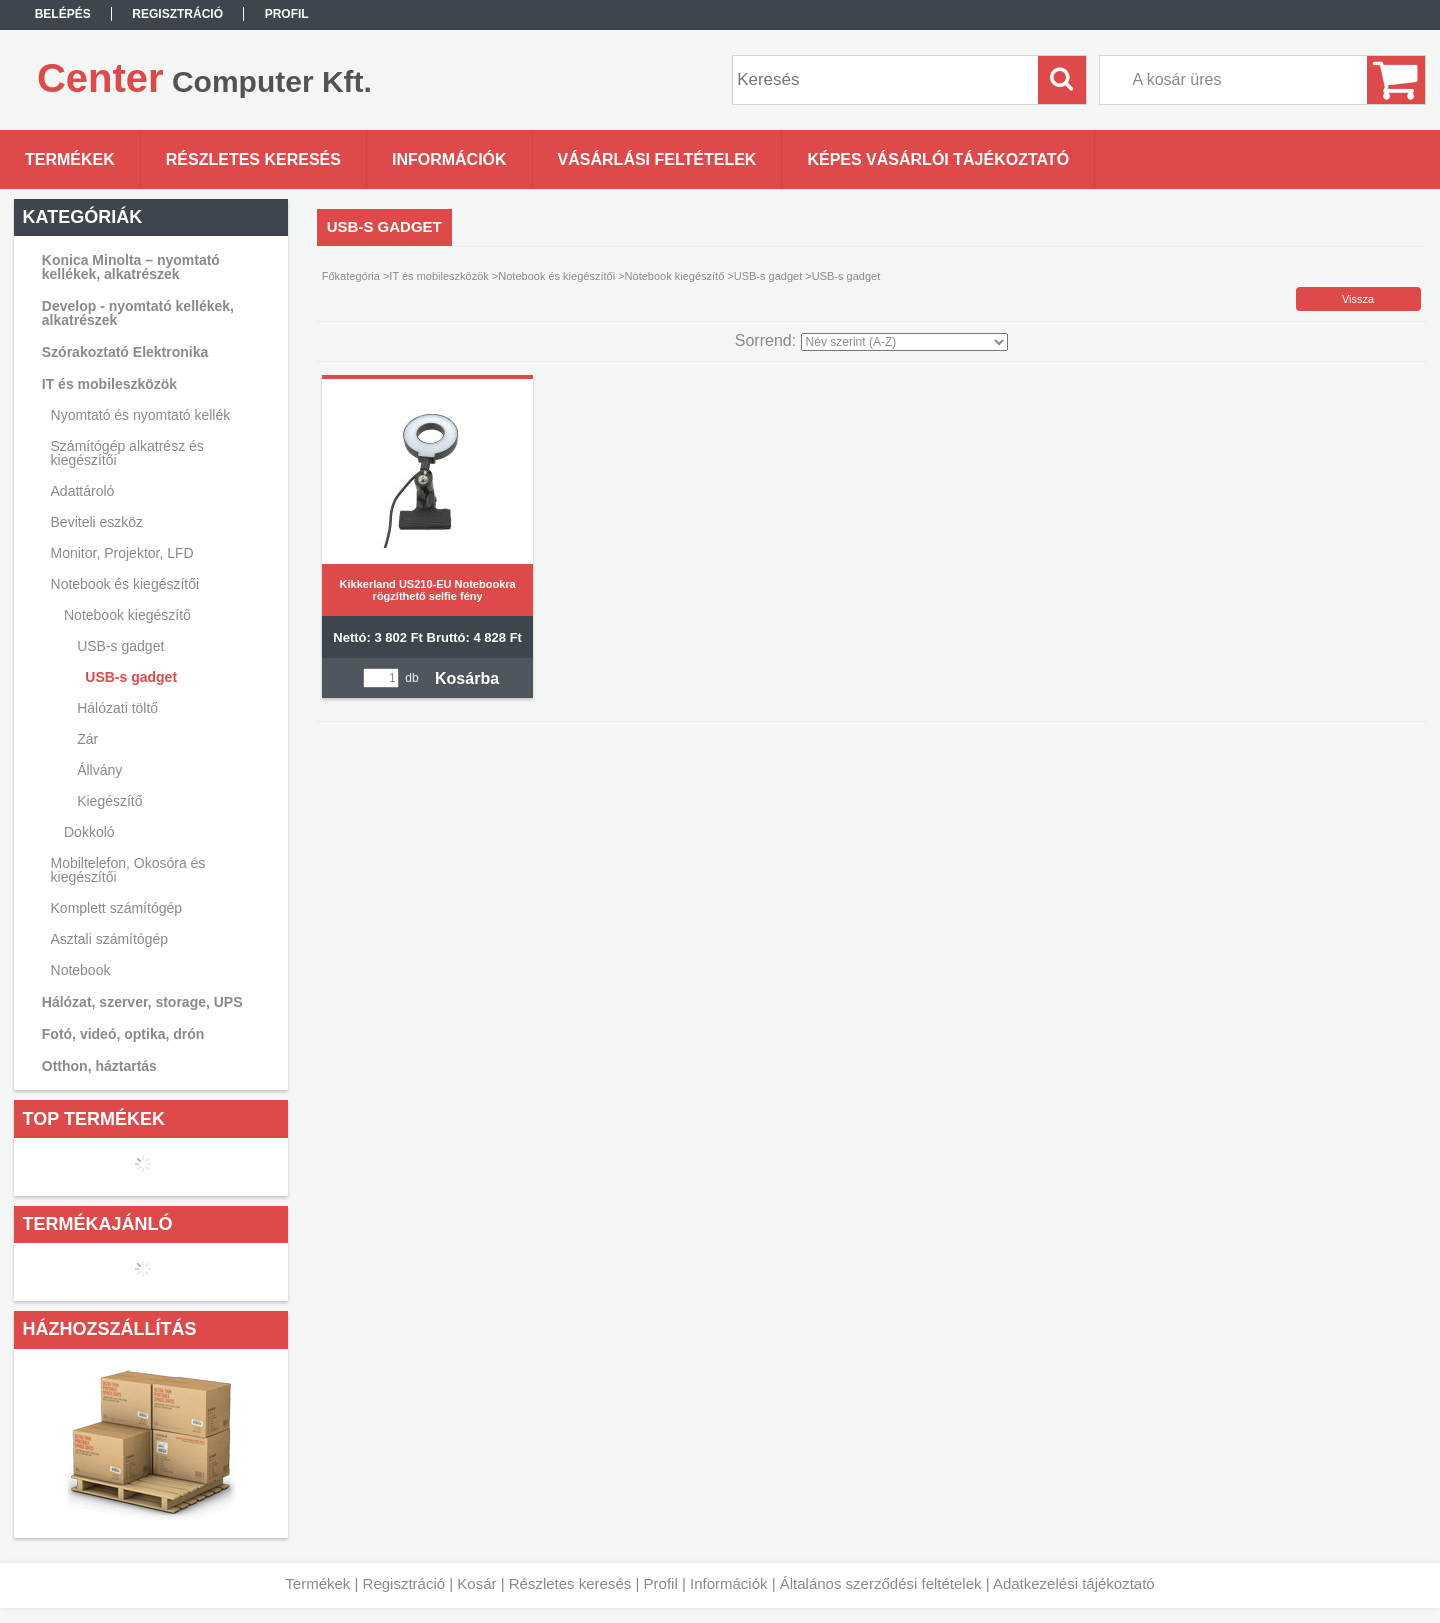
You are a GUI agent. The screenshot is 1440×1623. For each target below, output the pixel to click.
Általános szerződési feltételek (881, 1583)
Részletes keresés (570, 1583)
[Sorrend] (904, 342)
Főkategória (351, 276)
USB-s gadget (131, 677)
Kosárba (467, 678)
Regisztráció (404, 1583)
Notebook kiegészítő (675, 276)
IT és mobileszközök (438, 276)
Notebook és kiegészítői (556, 276)
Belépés (63, 14)
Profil (661, 1583)
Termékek (317, 1583)
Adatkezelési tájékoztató (1074, 1583)
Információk (729, 1583)
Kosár (476, 1583)
